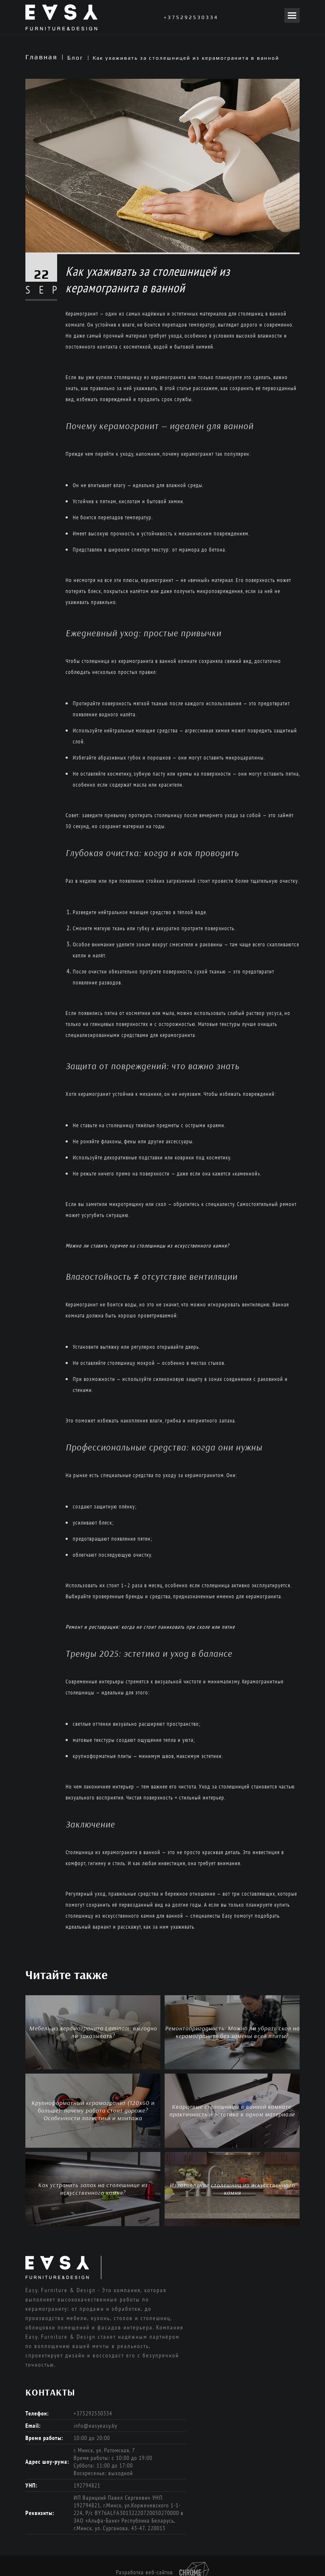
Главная (41, 57)
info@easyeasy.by (95, 2425)
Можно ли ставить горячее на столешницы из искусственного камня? (147, 1245)
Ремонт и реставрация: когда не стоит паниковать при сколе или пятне (150, 1626)
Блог (75, 57)
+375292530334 (191, 17)
